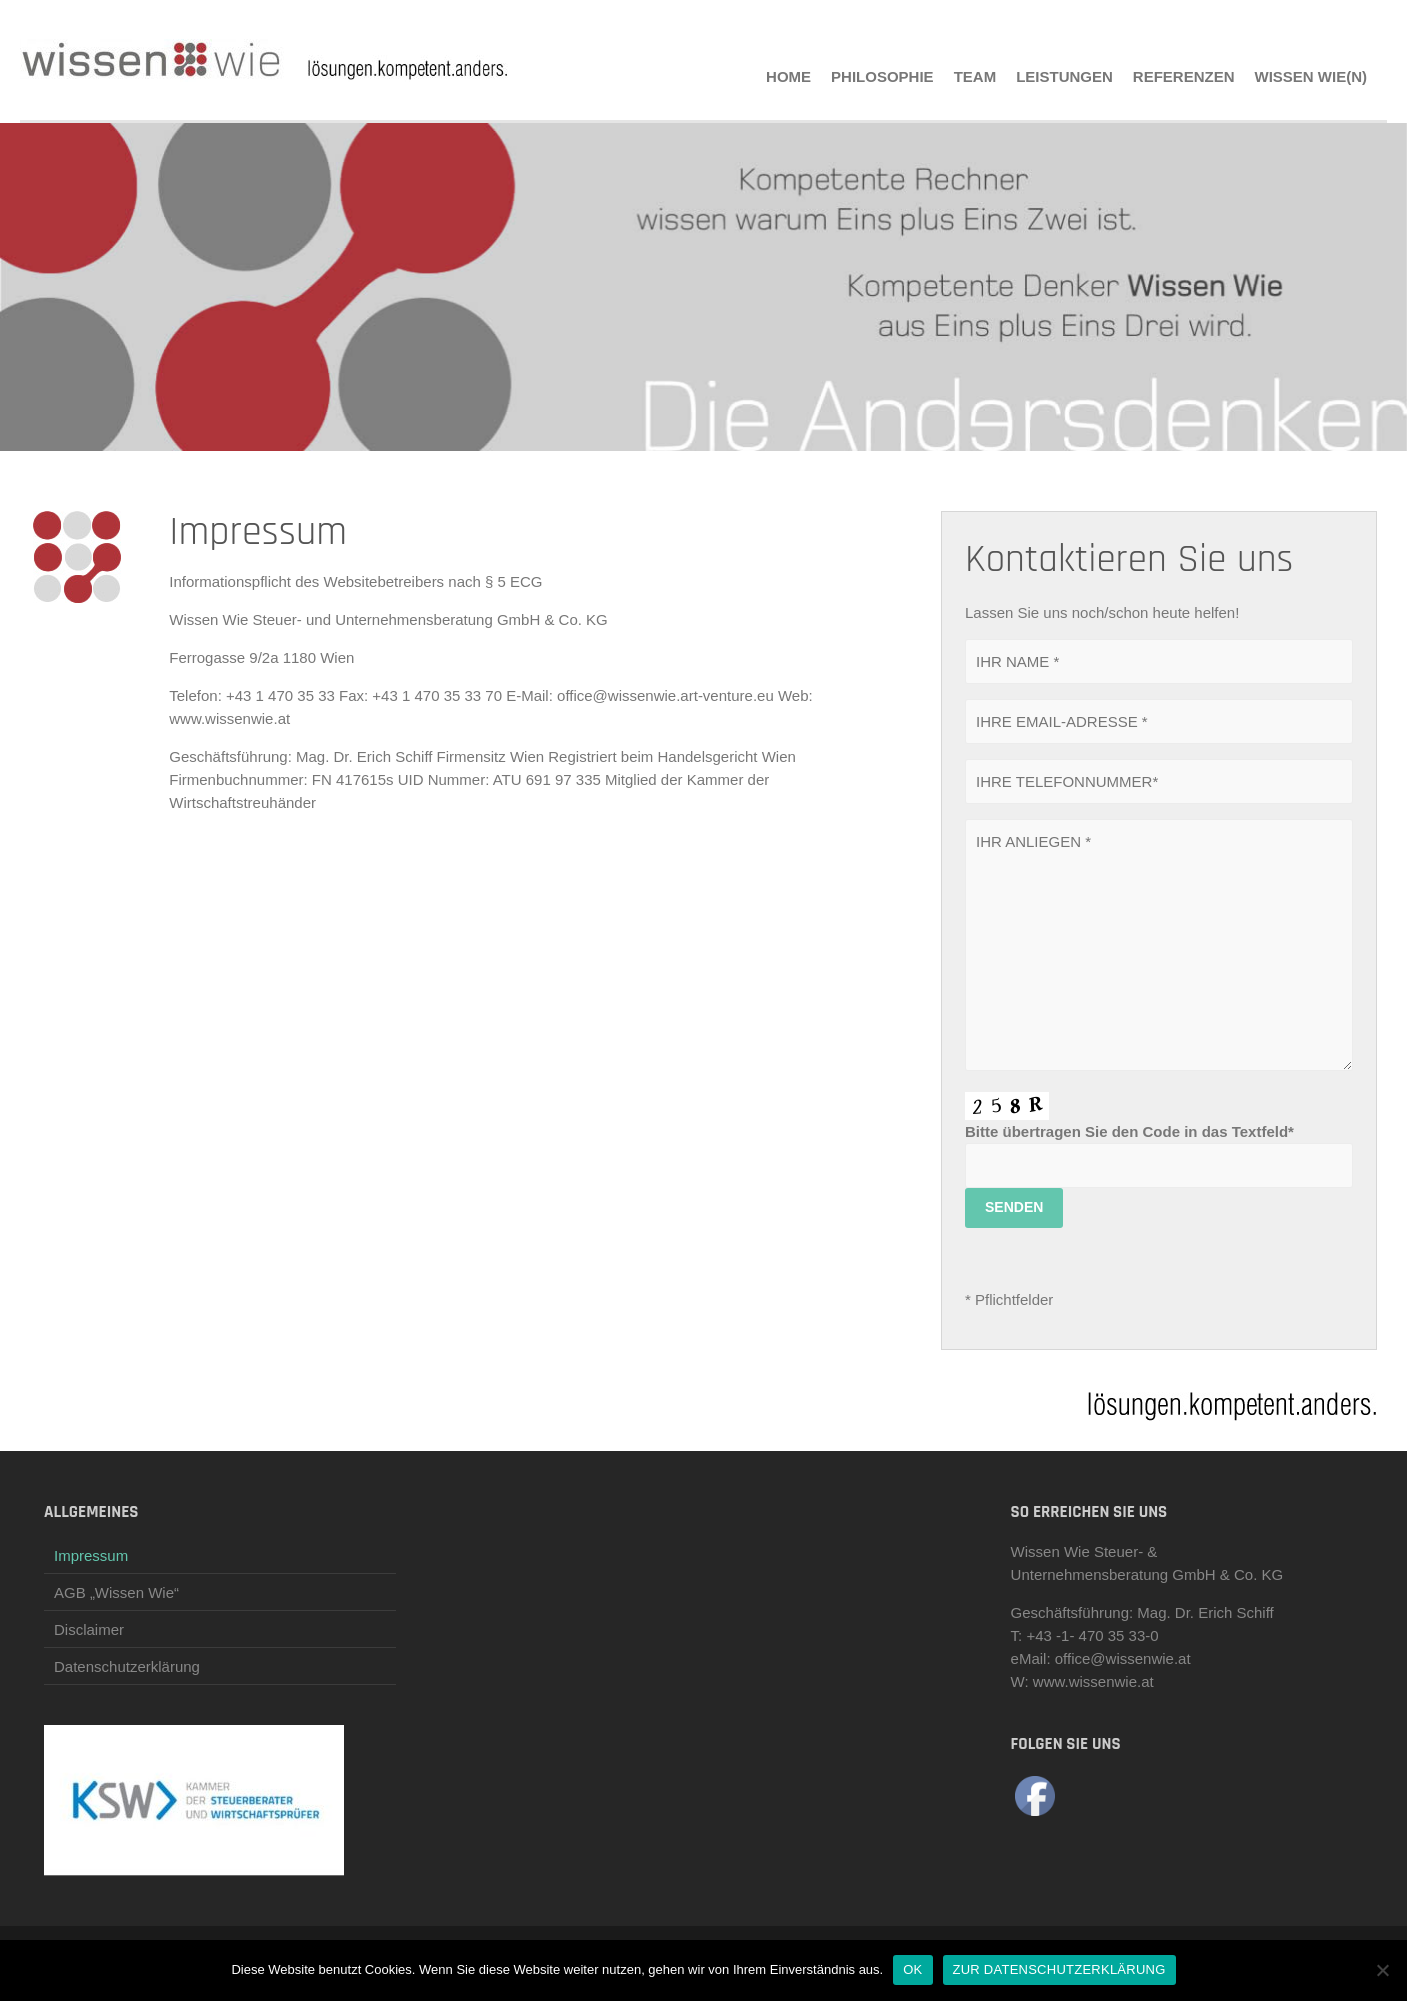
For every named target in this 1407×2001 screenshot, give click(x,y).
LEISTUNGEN (1064, 76)
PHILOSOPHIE (882, 76)
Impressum (91, 1555)
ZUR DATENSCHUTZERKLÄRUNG (1059, 1969)
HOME (788, 76)
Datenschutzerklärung (127, 1666)
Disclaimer (89, 1629)
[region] (703, 287)
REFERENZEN (1184, 76)
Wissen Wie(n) (1311, 76)
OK (912, 1969)
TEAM (975, 76)
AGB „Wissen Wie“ (116, 1592)
